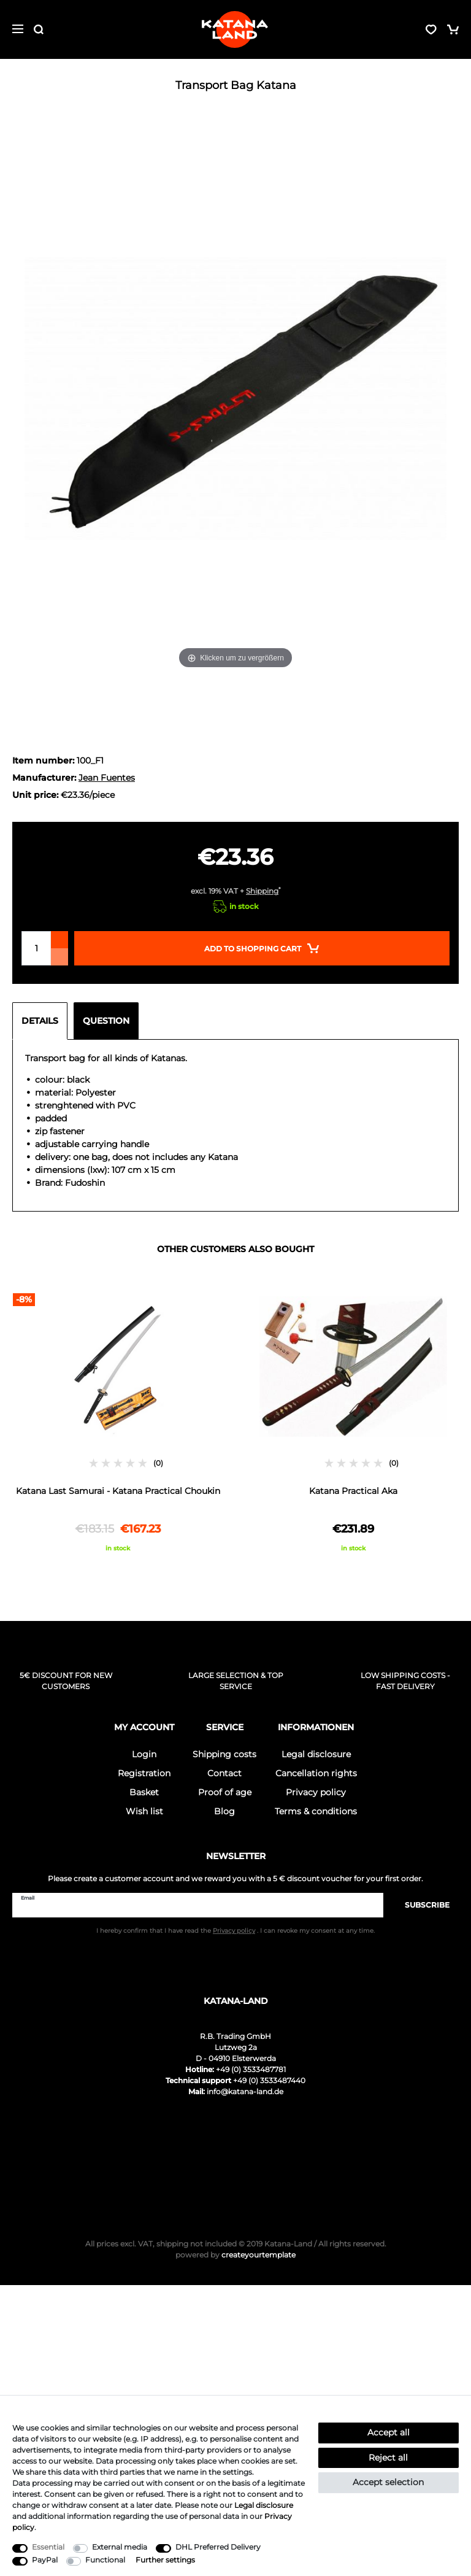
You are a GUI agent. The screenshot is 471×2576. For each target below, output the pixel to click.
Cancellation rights (316, 1773)
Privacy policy (316, 1792)
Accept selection (388, 2482)
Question (106, 1020)
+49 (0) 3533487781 (251, 2069)
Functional (105, 2559)
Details (39, 1020)
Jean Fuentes (106, 777)
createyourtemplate (235, 2254)
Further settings (165, 2559)
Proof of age (224, 1792)
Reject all (388, 2457)
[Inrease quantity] (59, 939)
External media (119, 2546)
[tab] (43, 1020)
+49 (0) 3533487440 (269, 2080)
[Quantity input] (36, 948)
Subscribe (421, 1904)
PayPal (45, 2559)
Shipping (262, 890)
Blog (224, 1811)
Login (144, 1754)
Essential (48, 2546)
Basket (144, 1792)
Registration (144, 1773)
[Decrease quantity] (59, 956)
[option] (118, 1423)
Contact (224, 1773)
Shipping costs (224, 1754)
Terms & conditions (316, 1811)
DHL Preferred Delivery (218, 2546)
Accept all (388, 2432)
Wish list (144, 1811)
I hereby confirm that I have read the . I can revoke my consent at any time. (235, 1930)
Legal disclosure (316, 1754)
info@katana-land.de (245, 2091)
